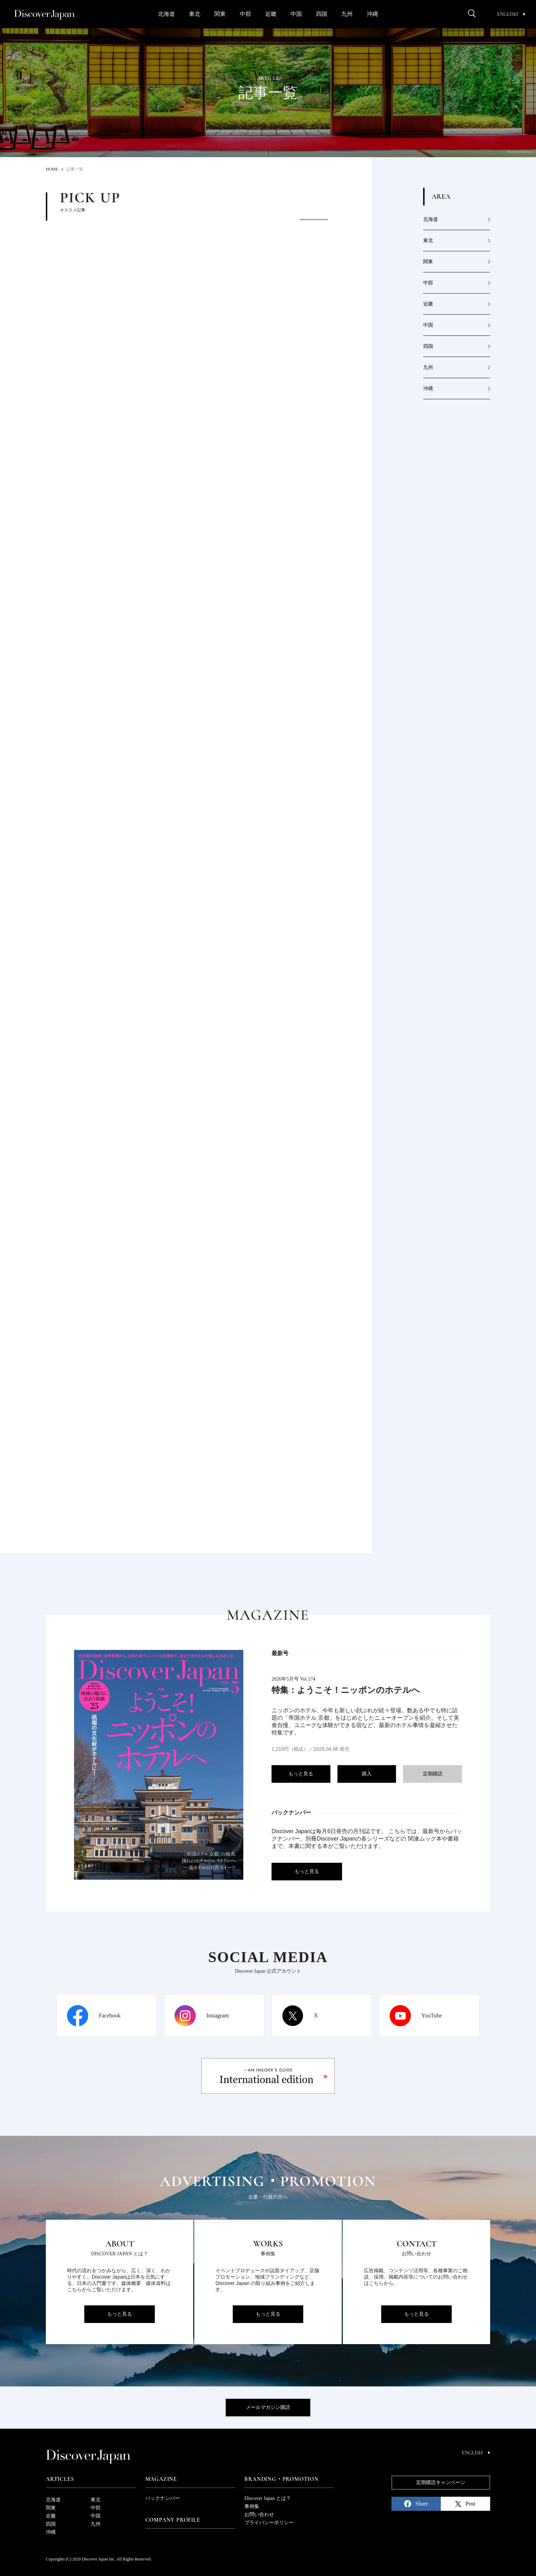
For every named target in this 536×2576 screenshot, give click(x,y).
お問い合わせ (259, 2514)
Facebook (110, 2016)
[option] (215, 272)
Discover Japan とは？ (267, 2498)
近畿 (270, 14)
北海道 (166, 14)
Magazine (161, 2479)
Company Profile (172, 2519)
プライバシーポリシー (269, 2522)
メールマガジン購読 (268, 2407)
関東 (220, 14)
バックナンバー (162, 2498)
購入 (367, 1773)
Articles (60, 2479)
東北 (194, 14)
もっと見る (300, 1773)
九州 (347, 14)
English (511, 14)
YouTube (431, 2016)
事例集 (251, 2506)
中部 (245, 14)
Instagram (217, 2016)
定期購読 (433, 1773)
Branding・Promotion (281, 2479)
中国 (296, 14)
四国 (321, 14)
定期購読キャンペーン (440, 2482)
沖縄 (372, 14)
